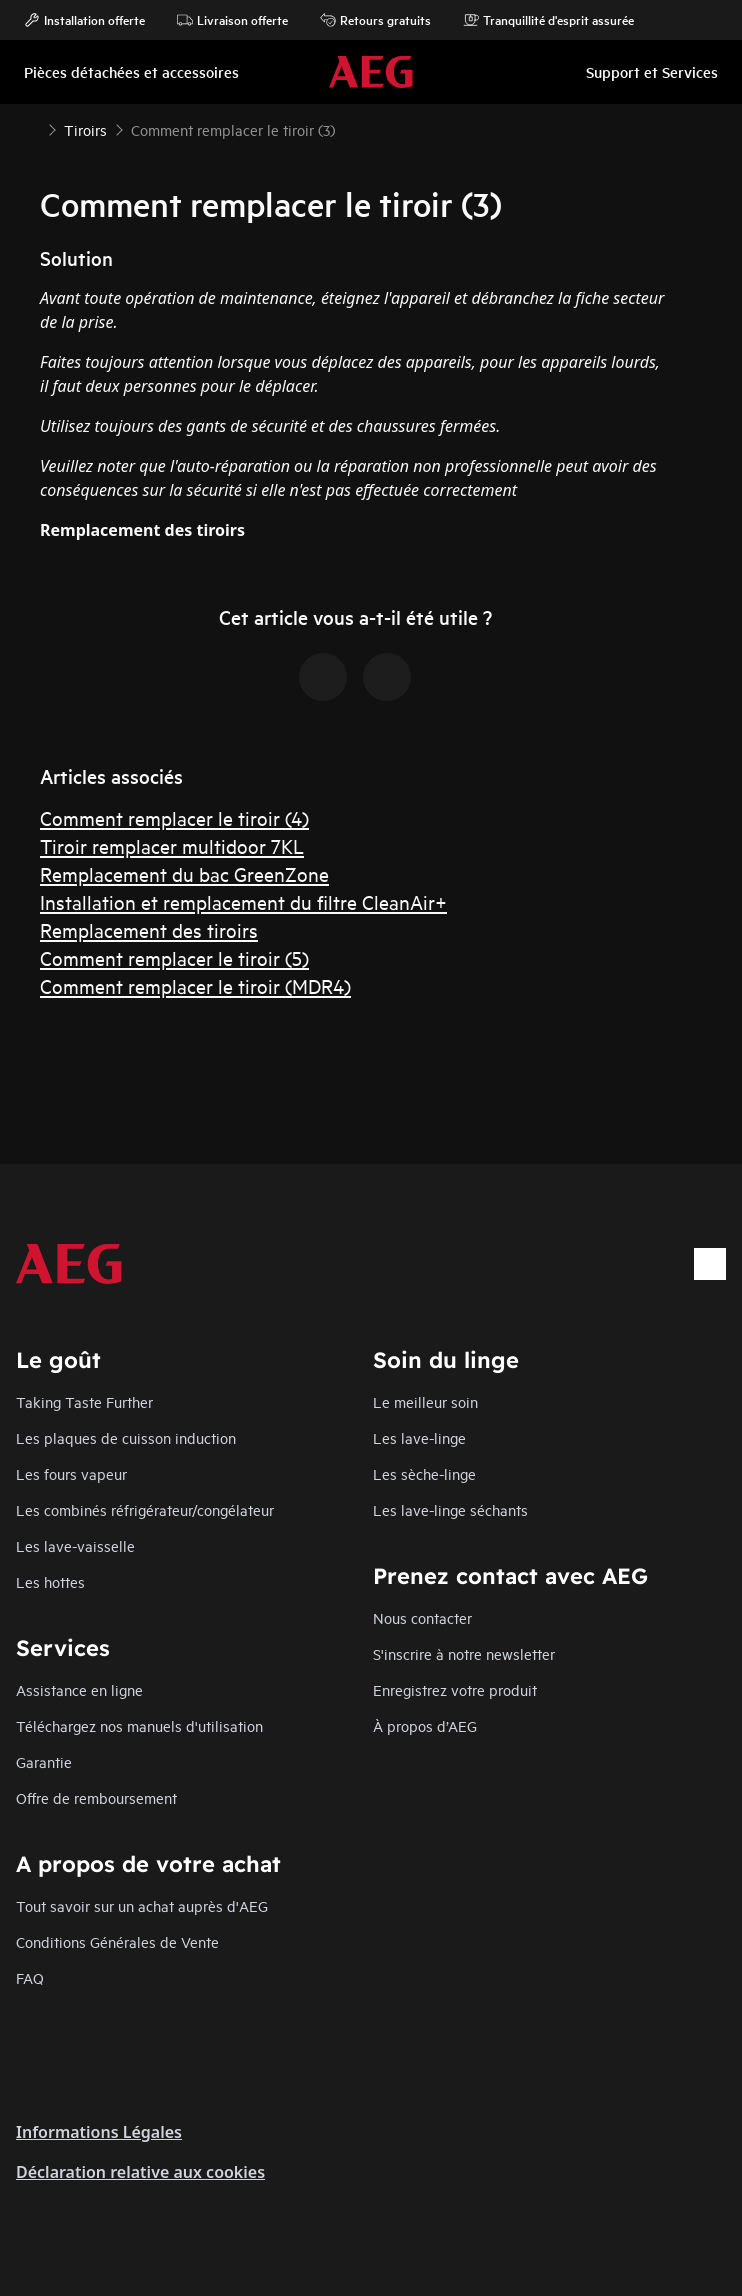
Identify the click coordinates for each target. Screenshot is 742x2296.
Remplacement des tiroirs (149, 929)
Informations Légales (99, 2132)
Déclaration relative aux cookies (140, 2172)
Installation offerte (84, 20)
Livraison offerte (232, 20)
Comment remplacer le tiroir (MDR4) (195, 985)
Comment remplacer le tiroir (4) (174, 817)
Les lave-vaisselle (75, 1545)
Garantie (44, 1761)
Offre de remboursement (96, 1797)
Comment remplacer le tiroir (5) (174, 957)
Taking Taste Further (84, 1401)
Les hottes (50, 1581)
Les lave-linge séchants (450, 1509)
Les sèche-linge (424, 1473)
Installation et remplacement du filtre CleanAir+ (243, 901)
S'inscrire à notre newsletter (464, 1653)
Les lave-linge (419, 1437)
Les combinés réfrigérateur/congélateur (145, 1509)
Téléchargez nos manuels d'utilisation (139, 1725)
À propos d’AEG (425, 1725)
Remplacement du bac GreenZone (184, 873)
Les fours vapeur (71, 1473)
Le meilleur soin (425, 1401)
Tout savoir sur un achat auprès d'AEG (142, 1905)
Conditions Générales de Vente (117, 1941)
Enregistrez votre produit (455, 1689)
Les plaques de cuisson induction (126, 1437)
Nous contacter (422, 1617)
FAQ (30, 1977)
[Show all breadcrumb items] (32, 128)
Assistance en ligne (79, 1689)
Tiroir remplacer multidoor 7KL (172, 845)
